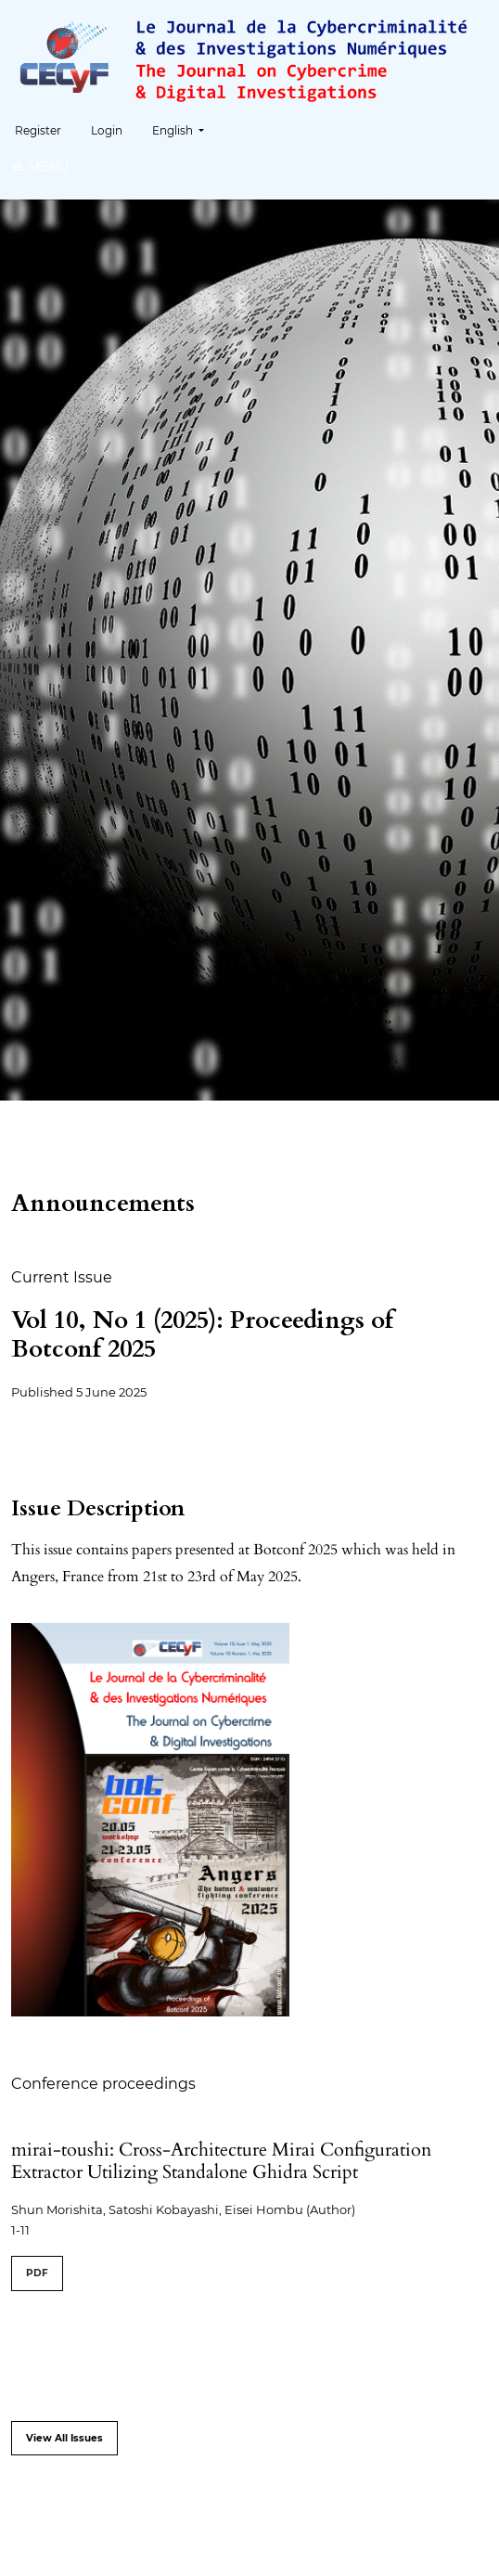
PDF (37, 2273)
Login (106, 130)
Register (38, 130)
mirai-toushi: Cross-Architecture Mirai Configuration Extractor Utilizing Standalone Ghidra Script (221, 2160)
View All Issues (64, 2438)
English (185, 128)
